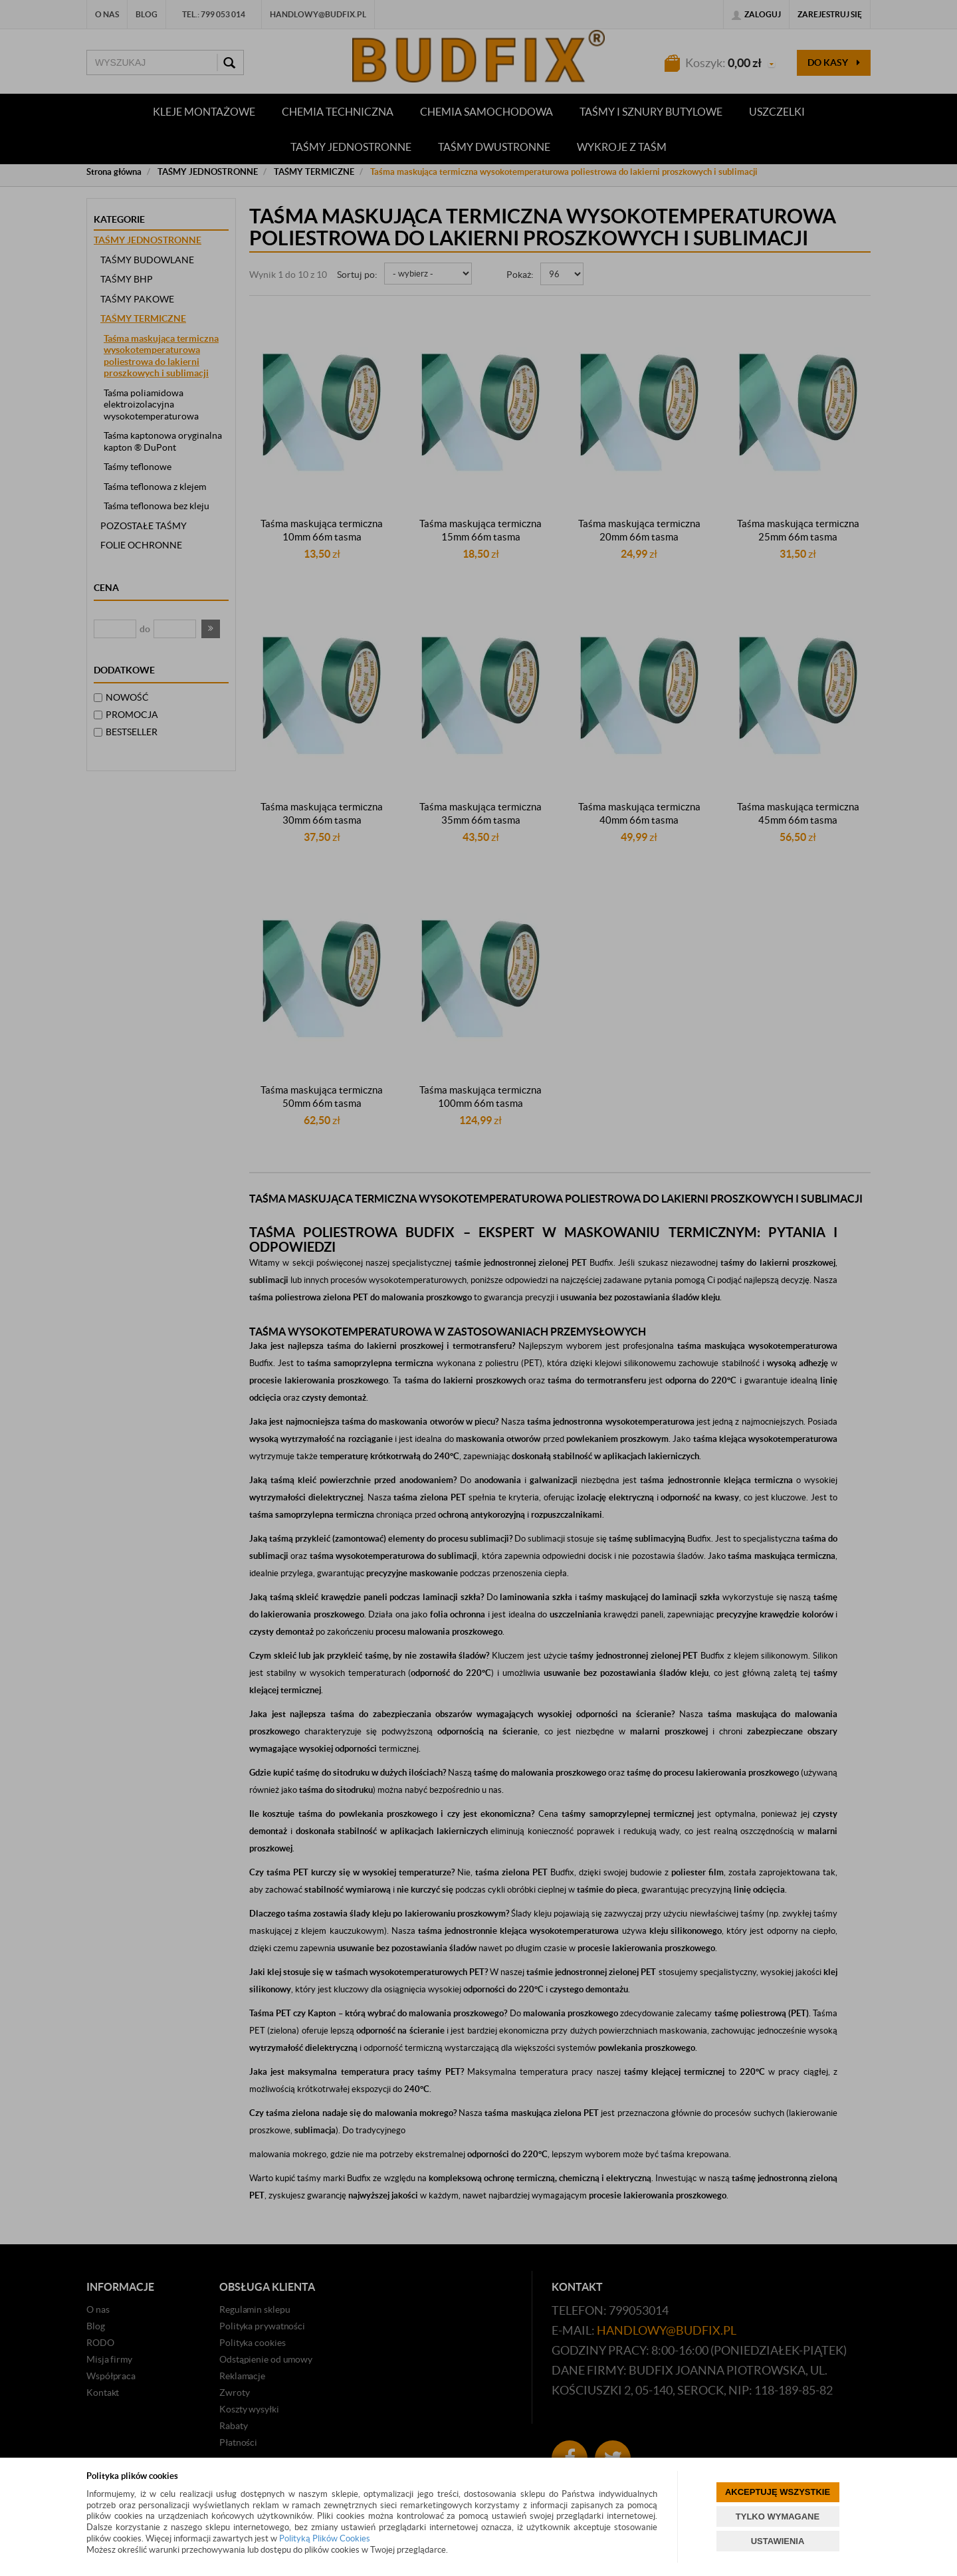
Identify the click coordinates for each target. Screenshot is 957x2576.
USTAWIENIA (778, 2541)
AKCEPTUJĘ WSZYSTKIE (777, 2492)
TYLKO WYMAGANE (777, 2516)
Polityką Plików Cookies (324, 2538)
